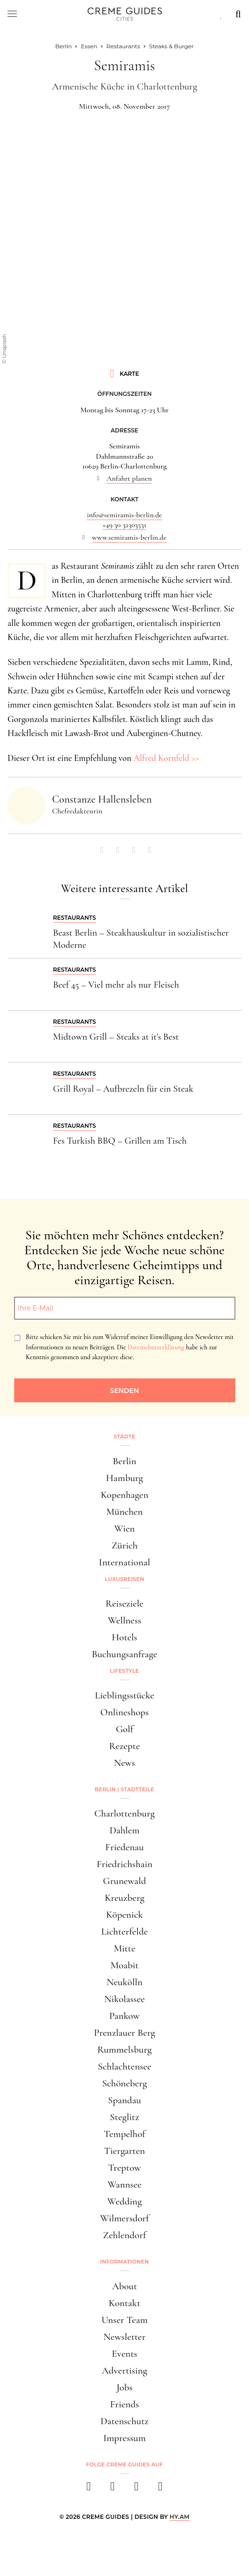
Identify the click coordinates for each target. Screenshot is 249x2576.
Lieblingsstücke (124, 1695)
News (124, 1763)
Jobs (124, 2387)
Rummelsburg (125, 2049)
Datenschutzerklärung (156, 1347)
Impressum (124, 2438)
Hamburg (124, 1478)
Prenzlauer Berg (124, 2033)
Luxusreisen (124, 1579)
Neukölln (124, 1982)
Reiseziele (124, 1603)
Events (124, 2354)
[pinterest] (136, 2489)
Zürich (125, 1545)
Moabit (124, 1965)
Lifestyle (124, 1671)
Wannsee (124, 2184)
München (124, 1512)
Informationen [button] (124, 2261)
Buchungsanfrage (125, 1654)
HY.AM (180, 2516)
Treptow (124, 2168)
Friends (124, 2404)
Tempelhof (124, 2134)
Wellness (124, 1620)
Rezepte (124, 1746)
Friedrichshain (124, 1864)
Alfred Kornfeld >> (166, 757)
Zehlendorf (124, 2235)
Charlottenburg (124, 1813)
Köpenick (124, 1915)
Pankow (124, 2016)
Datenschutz (124, 2421)
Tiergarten (124, 2151)
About (124, 2286)
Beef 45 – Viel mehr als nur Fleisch (116, 984)
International (124, 1562)
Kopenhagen (125, 1495)
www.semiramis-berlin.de (129, 537)
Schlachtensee (124, 2066)
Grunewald (124, 1881)
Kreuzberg (124, 1898)
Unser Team (124, 2320)
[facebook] (89, 2489)
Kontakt (125, 2303)
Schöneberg (124, 2083)
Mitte (124, 1948)
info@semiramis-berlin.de (124, 515)
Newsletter (125, 2337)
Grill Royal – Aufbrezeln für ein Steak (123, 1088)
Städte (124, 1436)
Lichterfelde (124, 1931)
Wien (124, 1528)
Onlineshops (124, 1712)
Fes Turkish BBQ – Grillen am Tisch (120, 1141)
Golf (124, 1729)
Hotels (124, 1637)
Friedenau (124, 1847)
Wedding (124, 2201)
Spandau (124, 2100)
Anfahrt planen (129, 478)
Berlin (124, 1461)
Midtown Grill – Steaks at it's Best (116, 1036)
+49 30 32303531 (124, 524)
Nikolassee (124, 1999)
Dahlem (124, 1830)
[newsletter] (160, 2489)
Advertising (124, 2370)
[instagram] (112, 2489)
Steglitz (124, 2117)
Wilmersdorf (124, 2218)
